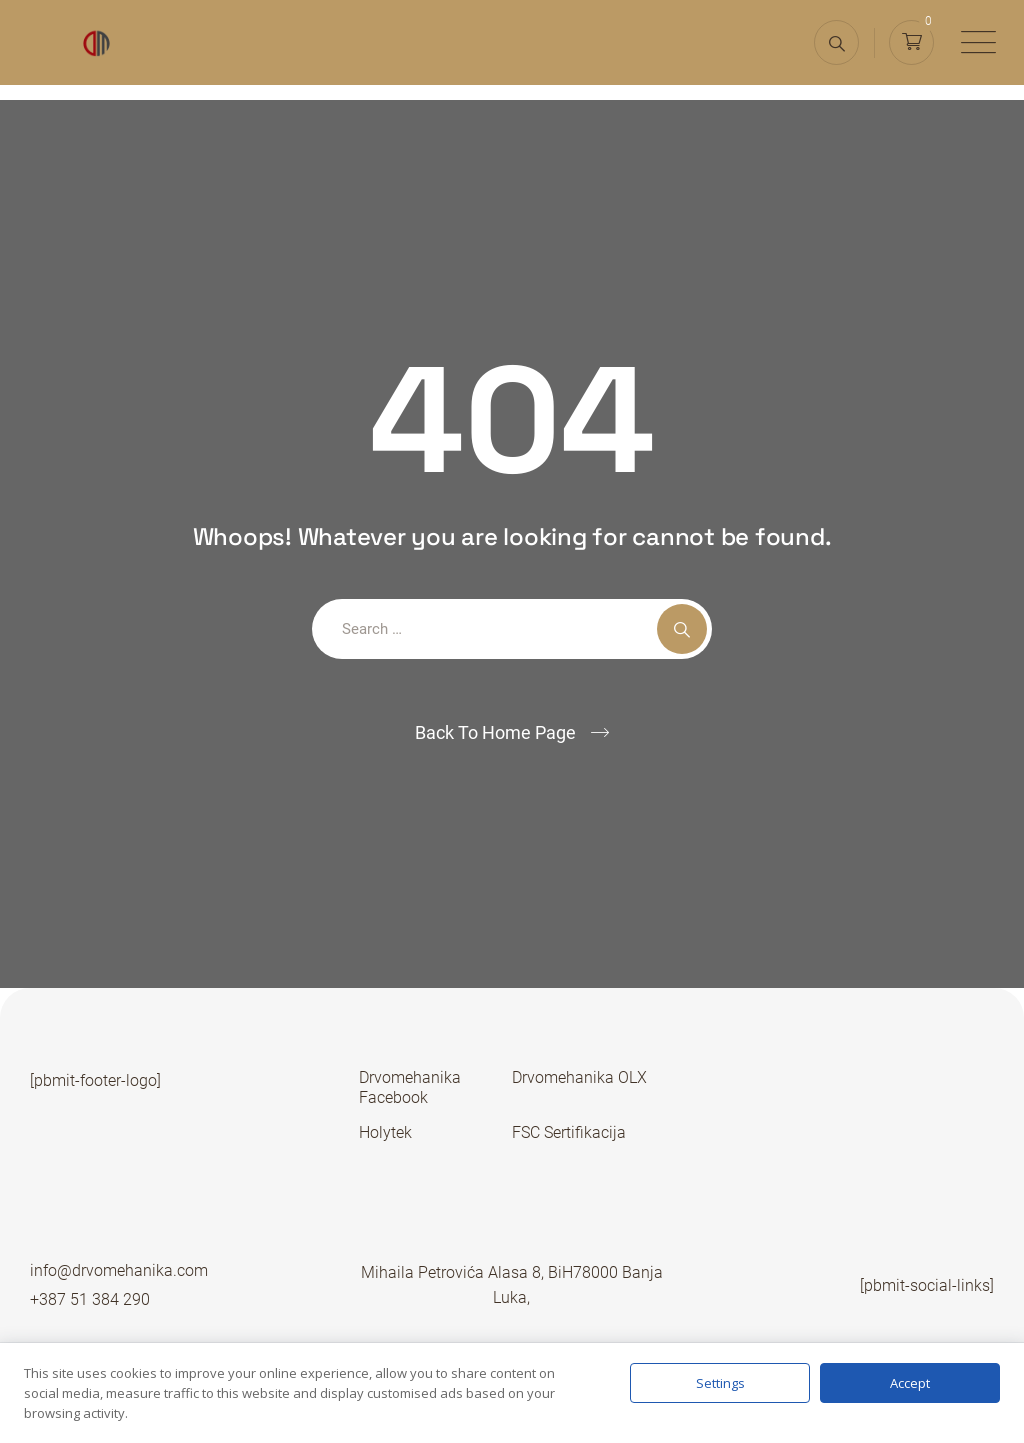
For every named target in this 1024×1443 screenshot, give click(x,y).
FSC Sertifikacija (569, 1132)
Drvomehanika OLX (579, 1077)
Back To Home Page (495, 732)
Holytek (385, 1132)
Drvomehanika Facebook (410, 1087)
